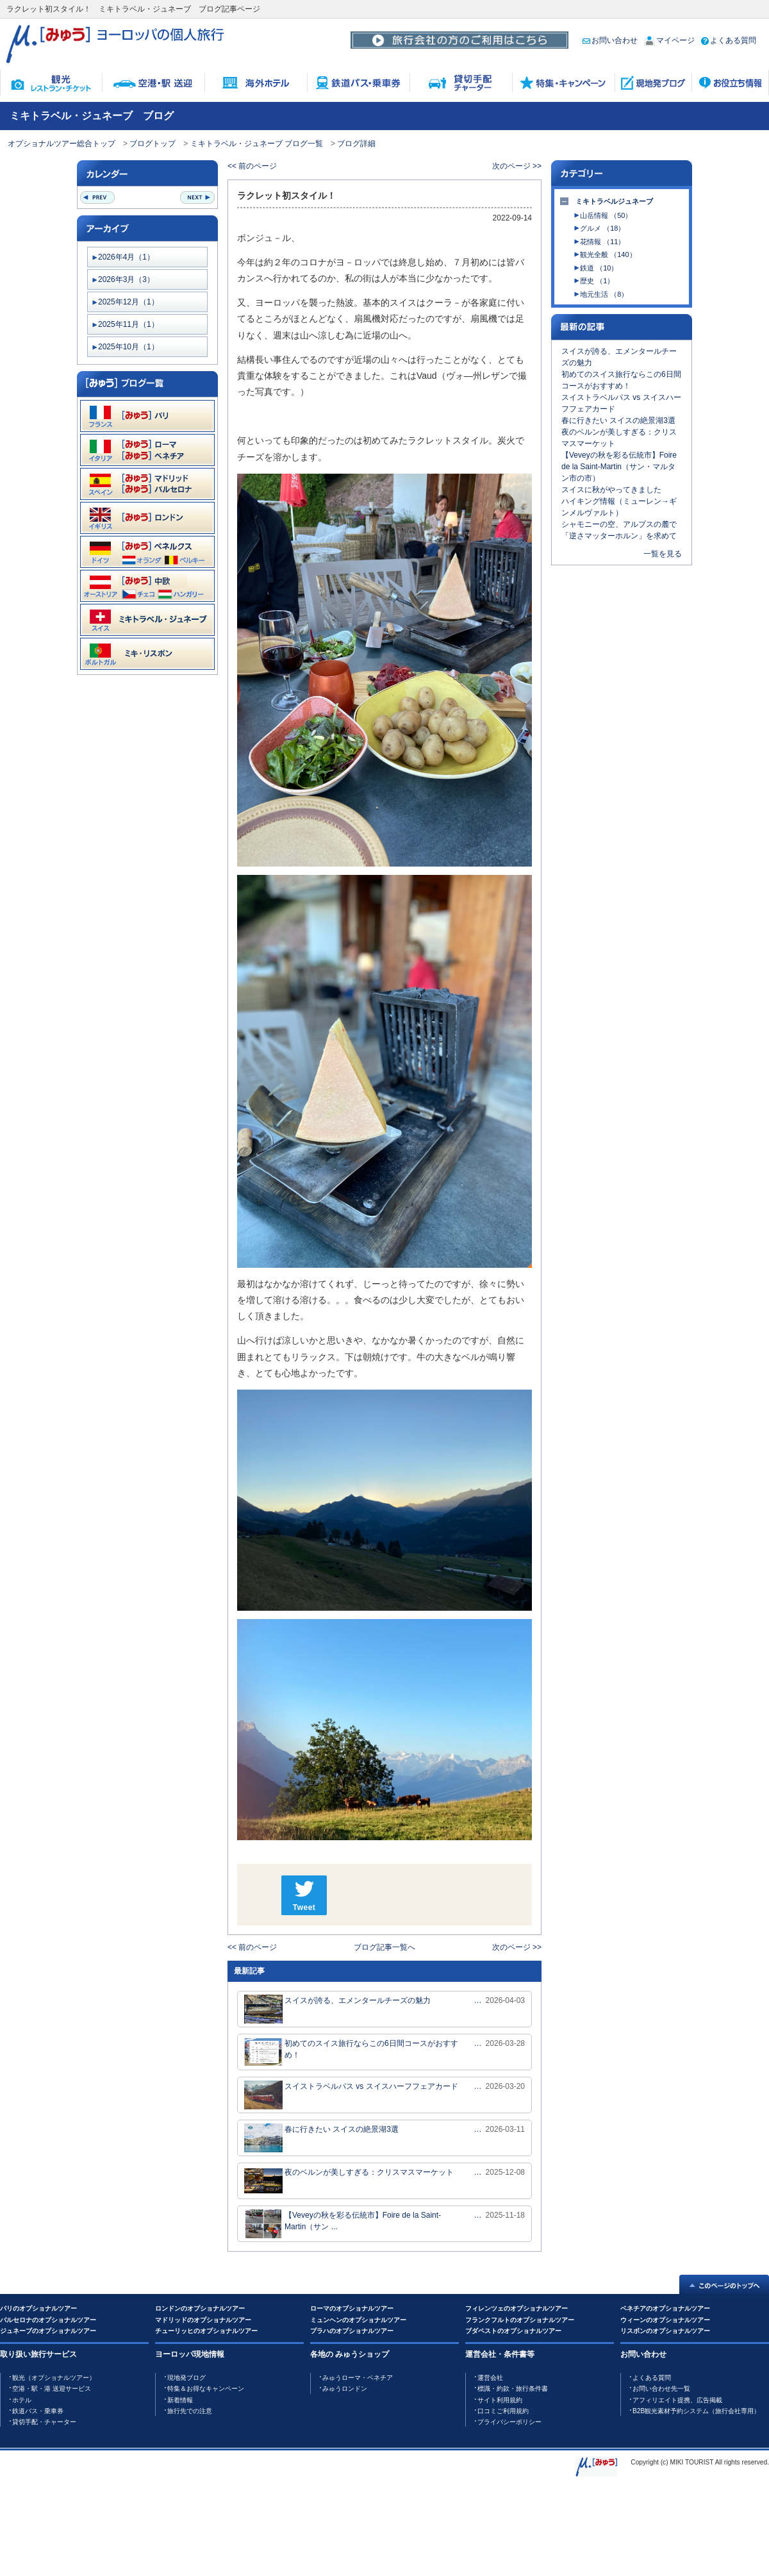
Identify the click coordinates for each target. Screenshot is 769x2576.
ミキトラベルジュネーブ (614, 201)
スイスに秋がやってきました (611, 489)
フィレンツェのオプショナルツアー (516, 2308)
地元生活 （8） (604, 294)
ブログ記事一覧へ (384, 1947)
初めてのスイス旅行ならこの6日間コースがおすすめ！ (351, 2052)
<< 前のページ (252, 166)
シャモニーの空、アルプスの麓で (619, 524)
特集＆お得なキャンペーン (205, 2388)
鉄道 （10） (599, 268)
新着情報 (180, 2400)
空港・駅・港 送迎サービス (51, 2388)
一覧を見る (662, 553)
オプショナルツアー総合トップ (61, 143)
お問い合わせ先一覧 (661, 2388)
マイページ (669, 40)
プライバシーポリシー (509, 2421)
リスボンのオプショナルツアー (665, 2330)
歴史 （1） (597, 281)
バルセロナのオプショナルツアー (48, 2319)
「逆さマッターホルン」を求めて (619, 535)
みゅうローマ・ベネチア (357, 2377)
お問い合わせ (610, 40)
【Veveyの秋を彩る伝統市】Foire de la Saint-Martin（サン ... (342, 2223)
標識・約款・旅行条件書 (512, 2388)
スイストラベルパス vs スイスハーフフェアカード (351, 2095)
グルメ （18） (602, 228)
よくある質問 (728, 40)
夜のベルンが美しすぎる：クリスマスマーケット (349, 2180)
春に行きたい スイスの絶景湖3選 (321, 2137)
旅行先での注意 (189, 2410)
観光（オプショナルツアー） (53, 2377)
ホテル (21, 2400)
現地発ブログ (186, 2377)
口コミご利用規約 (503, 2410)
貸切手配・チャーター (44, 2421)
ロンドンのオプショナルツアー (200, 2308)
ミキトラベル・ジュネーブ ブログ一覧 (256, 143)
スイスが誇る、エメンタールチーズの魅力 (337, 2009)
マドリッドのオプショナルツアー (203, 2319)
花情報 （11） (602, 241)
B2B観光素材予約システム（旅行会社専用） (696, 2410)
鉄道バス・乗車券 (37, 2410)
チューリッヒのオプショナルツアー (206, 2330)
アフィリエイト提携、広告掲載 (677, 2400)
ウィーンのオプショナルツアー (665, 2319)
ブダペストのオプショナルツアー (513, 2330)
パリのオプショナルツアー (38, 2308)
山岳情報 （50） (606, 215)
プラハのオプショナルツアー (351, 2330)
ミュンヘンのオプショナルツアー (358, 2319)
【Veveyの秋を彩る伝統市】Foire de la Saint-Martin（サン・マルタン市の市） (619, 467)
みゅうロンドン (344, 2388)
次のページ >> (517, 166)
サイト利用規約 (499, 2400)
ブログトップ (152, 143)
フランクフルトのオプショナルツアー (519, 2319)
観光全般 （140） (608, 254)
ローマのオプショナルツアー (351, 2308)
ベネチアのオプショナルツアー (665, 2308)
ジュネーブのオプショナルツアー (48, 2330)
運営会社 (490, 2377)
